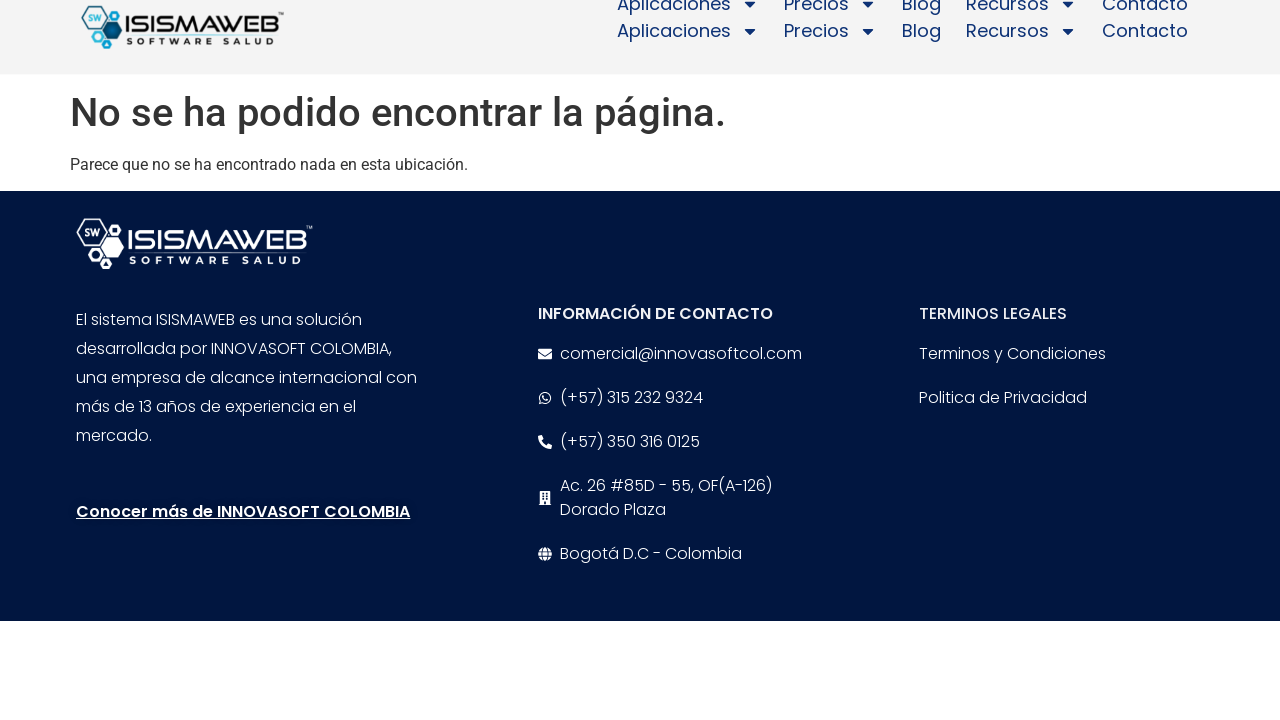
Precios (830, 22)
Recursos (1021, 22)
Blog (921, 21)
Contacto (1145, 21)
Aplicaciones (688, 22)
